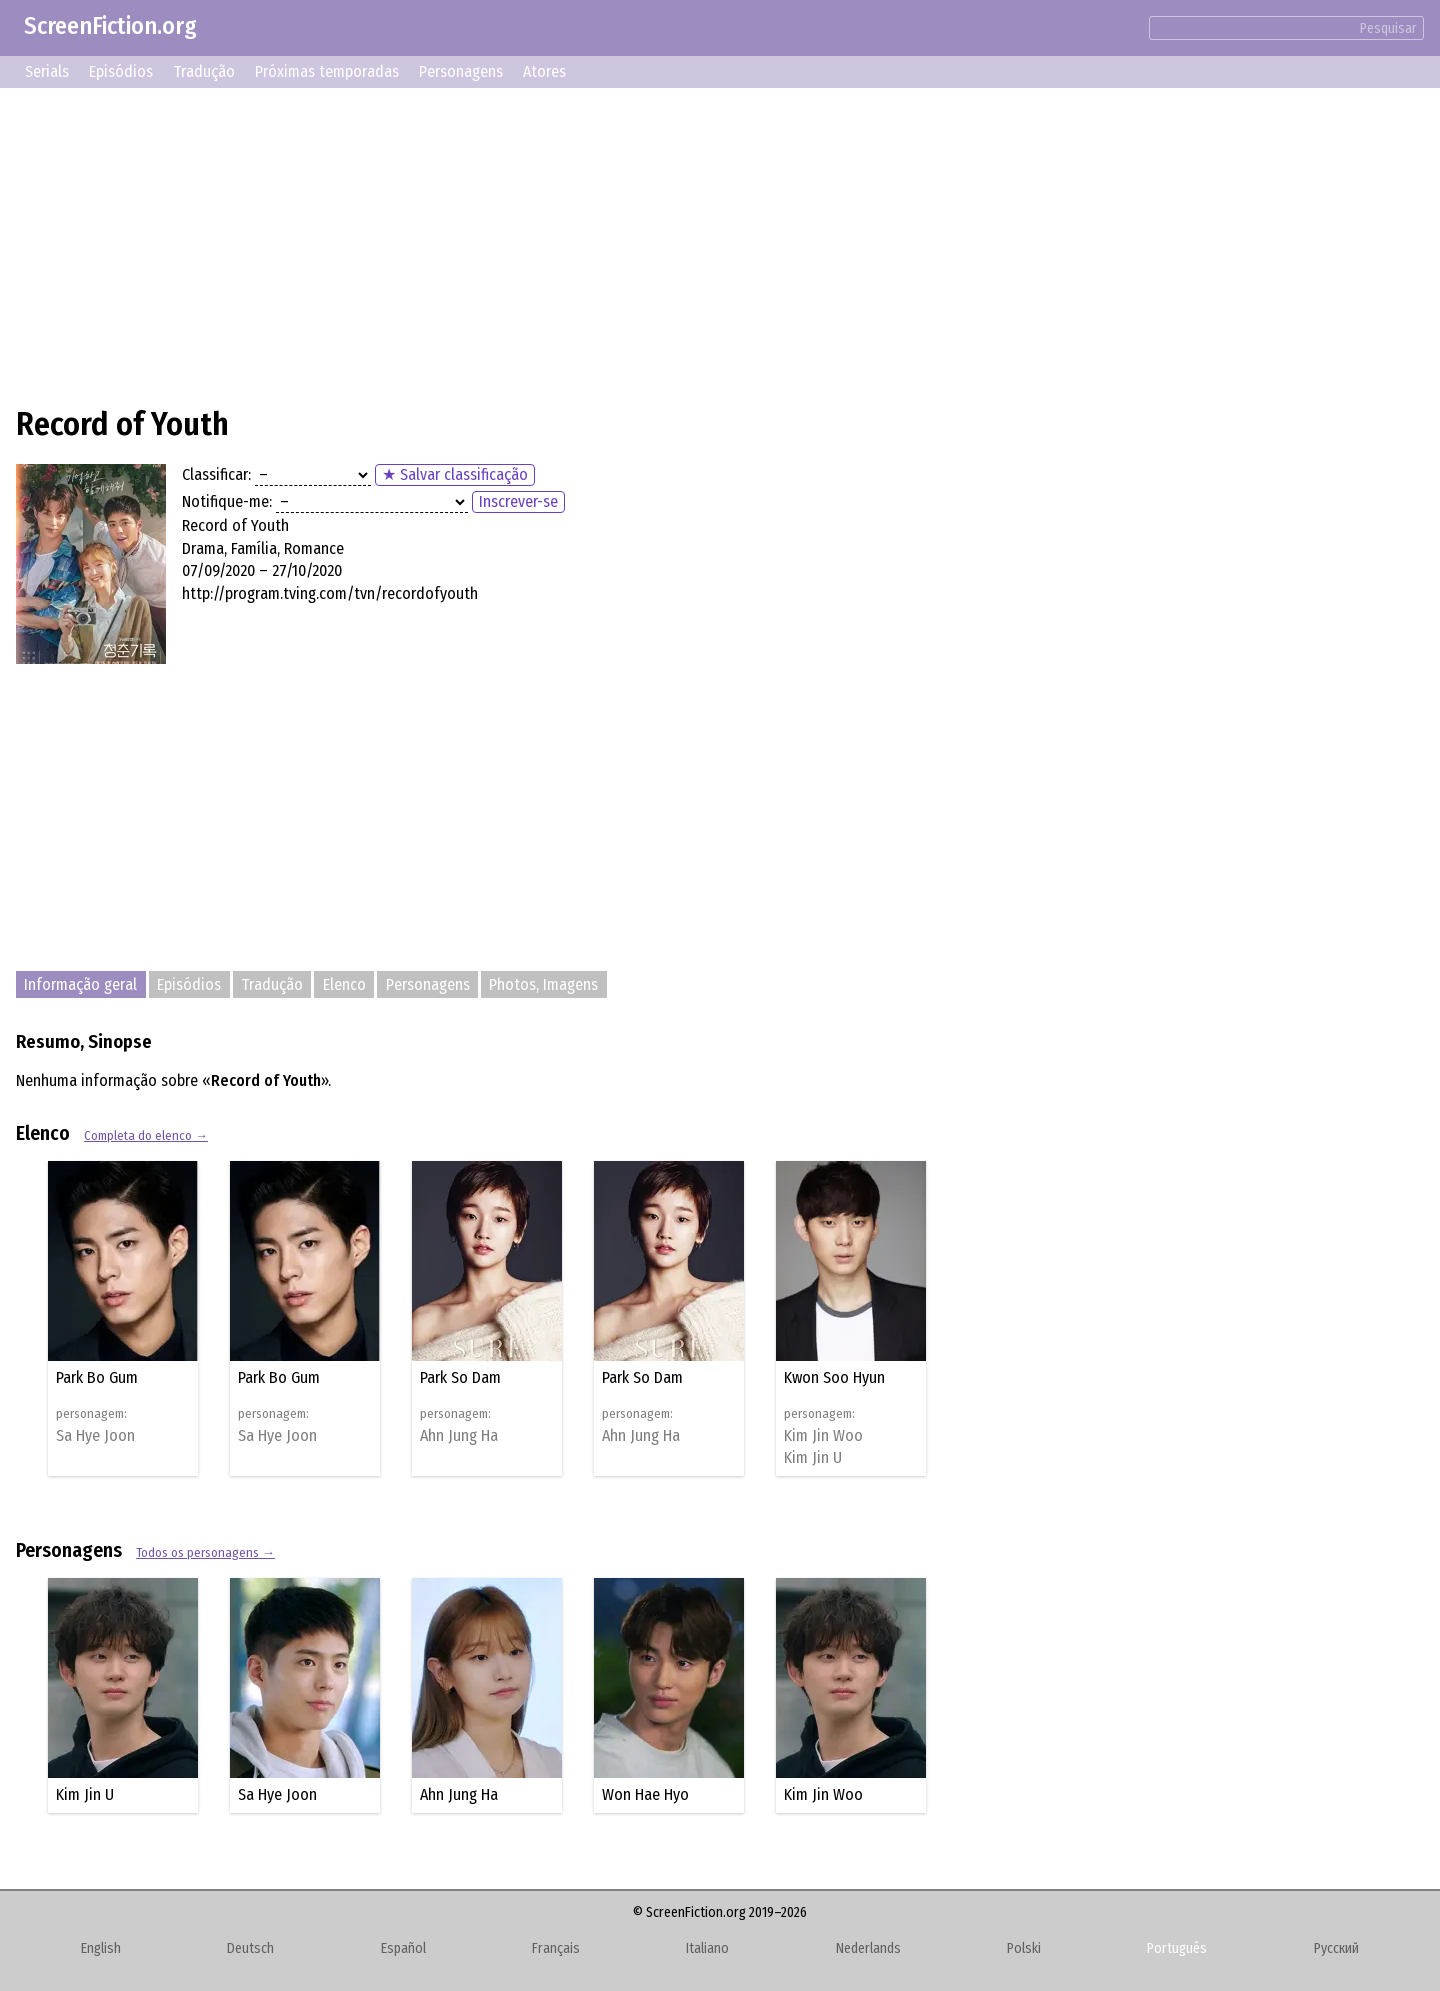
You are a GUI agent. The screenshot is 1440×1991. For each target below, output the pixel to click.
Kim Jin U (813, 1458)
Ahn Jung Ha (459, 1436)
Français (556, 1948)
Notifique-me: (227, 501)
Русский (1336, 1948)
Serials (47, 71)
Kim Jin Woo (823, 1436)
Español (403, 1948)
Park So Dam (460, 1377)
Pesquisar (1388, 28)
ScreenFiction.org (110, 26)
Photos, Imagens (543, 984)
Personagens (461, 71)
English (101, 1948)
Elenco (344, 984)
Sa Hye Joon (95, 1436)
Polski (1024, 1948)
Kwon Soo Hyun (834, 1377)
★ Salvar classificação (455, 474)
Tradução (204, 71)
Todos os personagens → (205, 1552)
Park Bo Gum (97, 1377)
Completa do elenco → (146, 1135)
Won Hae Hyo (645, 1794)
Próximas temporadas (327, 71)
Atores (544, 71)
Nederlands (868, 1948)
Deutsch (250, 1948)
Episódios (121, 71)
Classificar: (216, 474)
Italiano (707, 1948)
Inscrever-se (518, 501)
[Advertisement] (616, 244)
